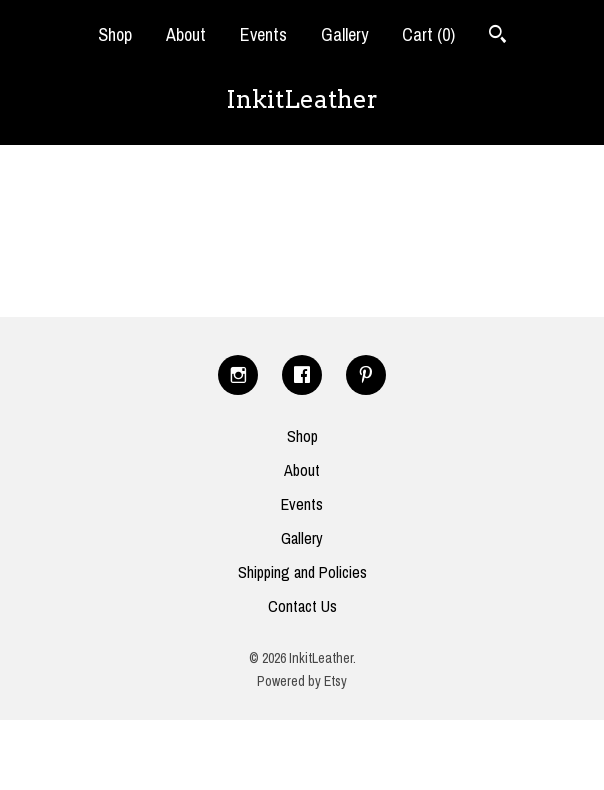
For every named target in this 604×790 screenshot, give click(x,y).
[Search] (497, 36)
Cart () (428, 34)
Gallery (344, 34)
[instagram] (238, 375)
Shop (115, 34)
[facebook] (302, 375)
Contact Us (302, 606)
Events (263, 34)
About (186, 34)
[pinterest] (366, 375)
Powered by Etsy (302, 681)
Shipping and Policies (302, 572)
